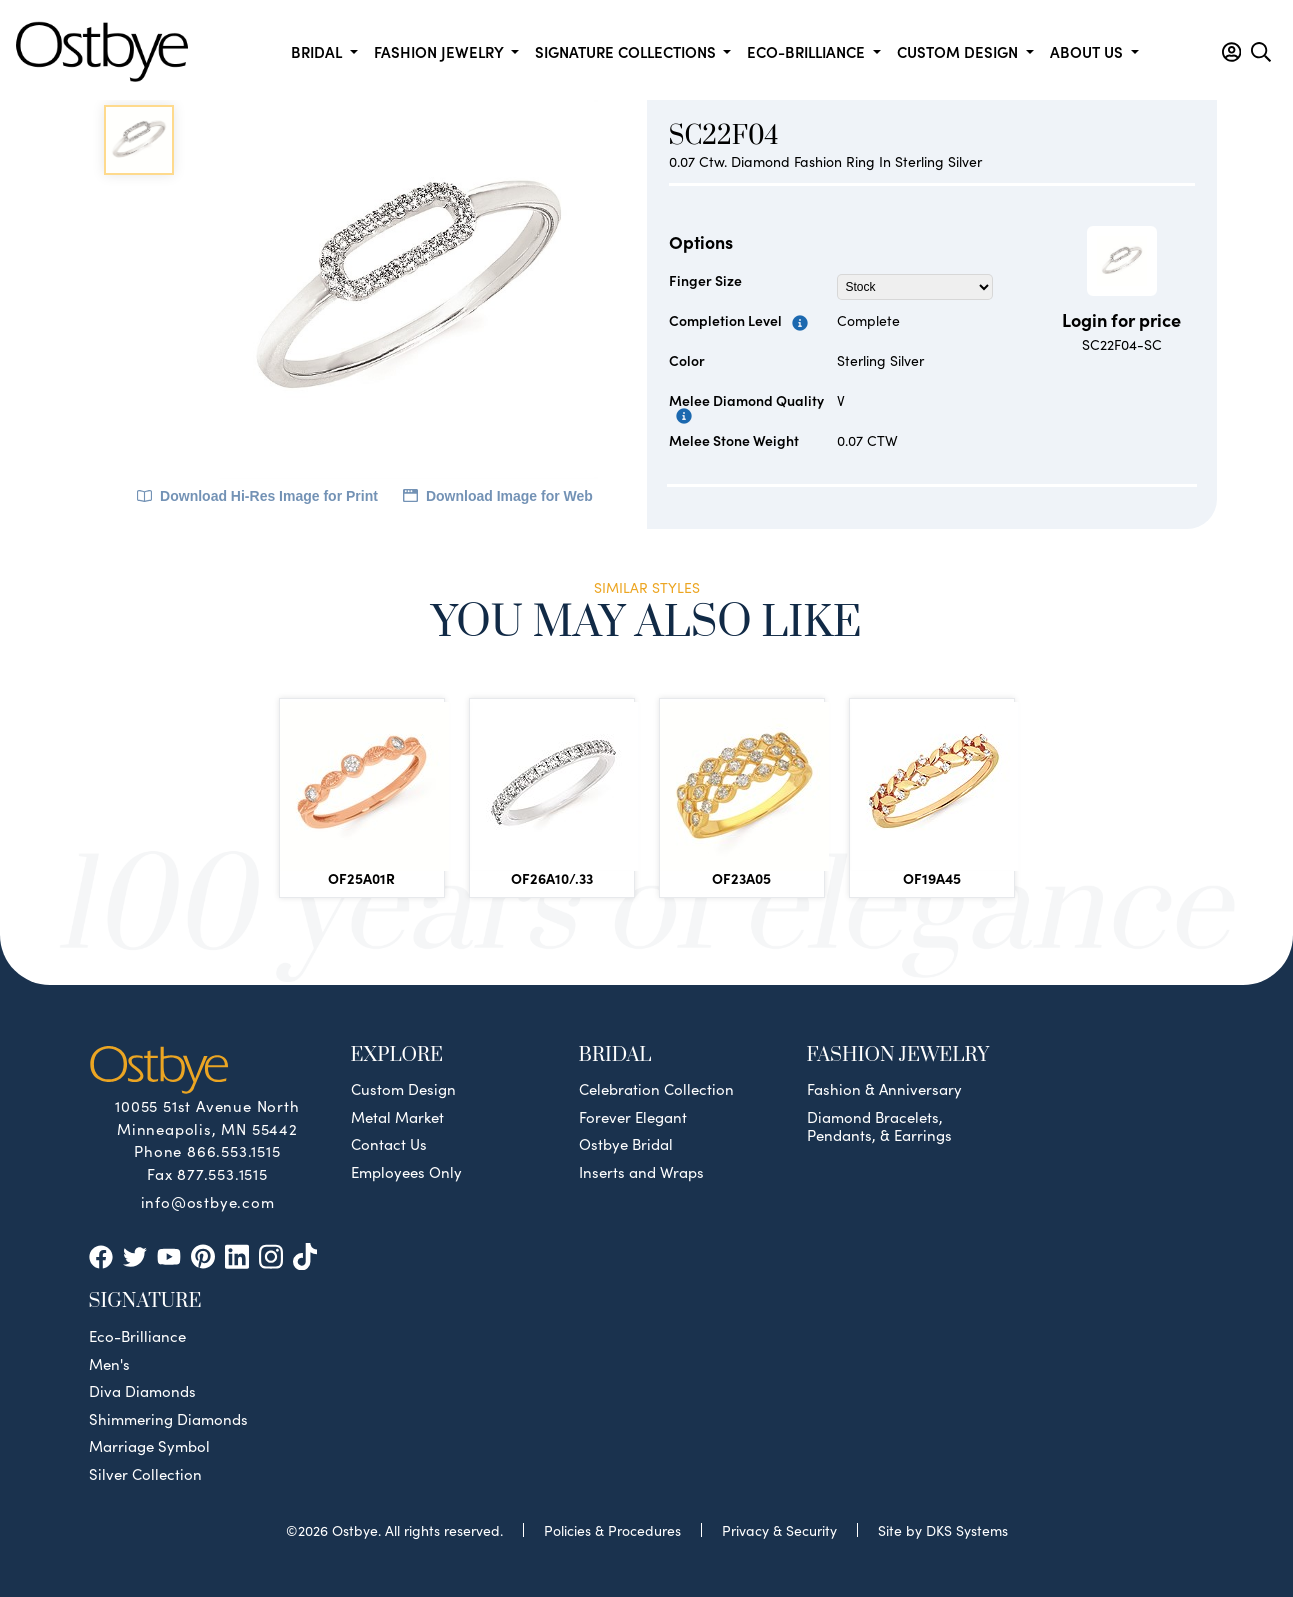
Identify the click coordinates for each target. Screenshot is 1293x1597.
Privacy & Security (779, 1530)
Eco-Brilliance (137, 1336)
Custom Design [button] (959, 51)
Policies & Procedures (612, 1530)
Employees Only (406, 1172)
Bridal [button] (318, 51)
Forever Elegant (633, 1117)
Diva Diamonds (142, 1391)
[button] (1231, 52)
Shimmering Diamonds (168, 1419)
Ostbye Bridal (626, 1144)
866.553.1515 (234, 1150)
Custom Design (403, 1089)
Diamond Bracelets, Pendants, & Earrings (879, 1126)
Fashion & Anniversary (884, 1089)
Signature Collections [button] (627, 51)
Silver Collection (145, 1474)
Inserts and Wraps (641, 1172)
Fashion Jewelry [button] (440, 51)
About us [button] (1088, 51)
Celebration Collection (656, 1089)
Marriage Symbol (149, 1446)
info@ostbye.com (208, 1201)
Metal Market (397, 1117)
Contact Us (389, 1144)
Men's (109, 1364)
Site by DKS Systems (943, 1530)
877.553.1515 (222, 1173)
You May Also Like (646, 621)
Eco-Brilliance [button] (808, 51)
